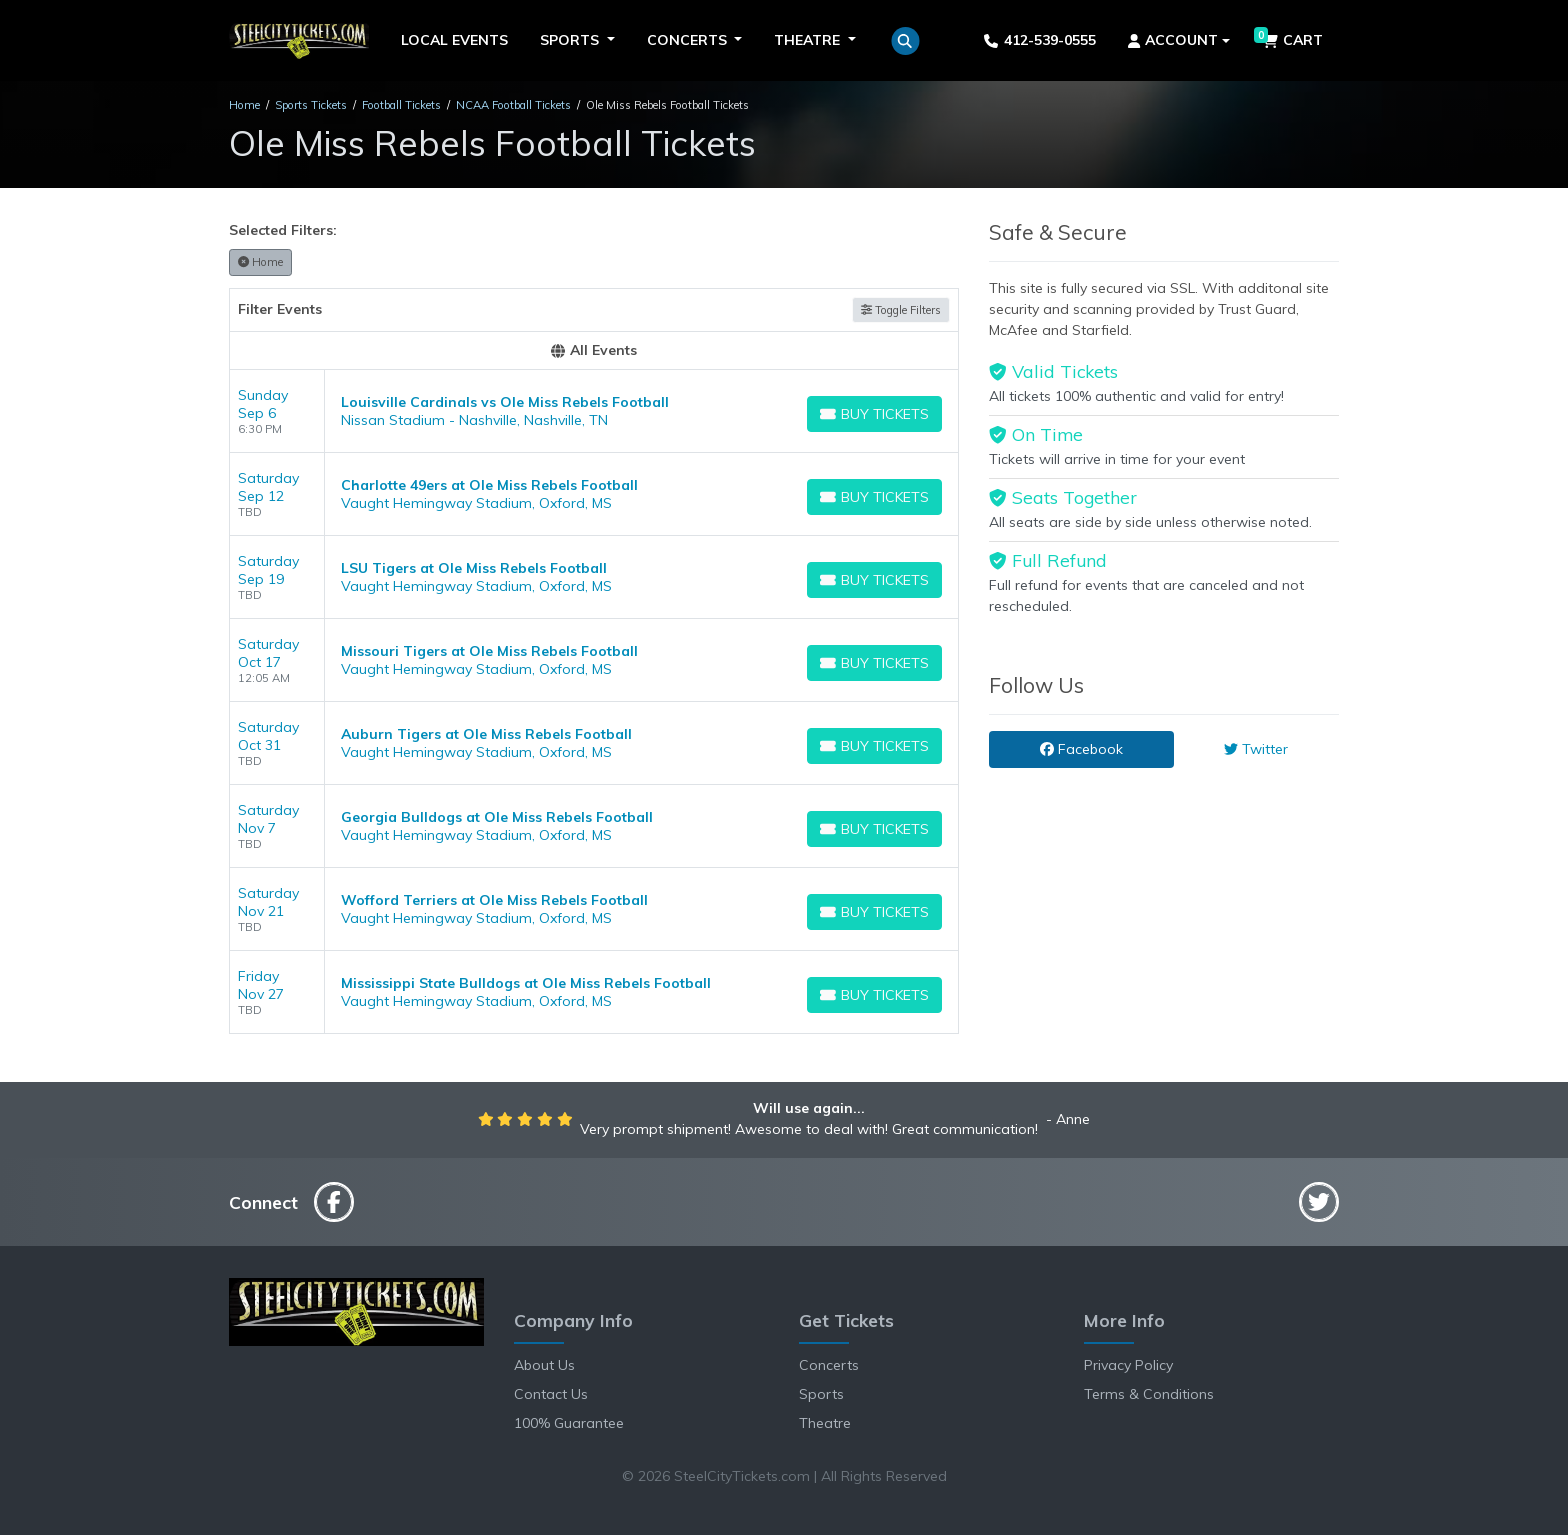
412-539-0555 (1039, 40)
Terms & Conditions (1149, 1394)
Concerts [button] (689, 40)
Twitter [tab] (1256, 749)
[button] (905, 41)
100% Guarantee (569, 1423)
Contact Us (551, 1394)
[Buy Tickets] (874, 414)
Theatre (825, 1423)
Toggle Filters (901, 310)
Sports (821, 1394)
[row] (594, 411)
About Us (544, 1365)
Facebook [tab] (1081, 749)
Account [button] (1173, 40)
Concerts (829, 1365)
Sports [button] (571, 40)
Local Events (454, 40)
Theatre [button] (809, 40)
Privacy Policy (1128, 1365)
